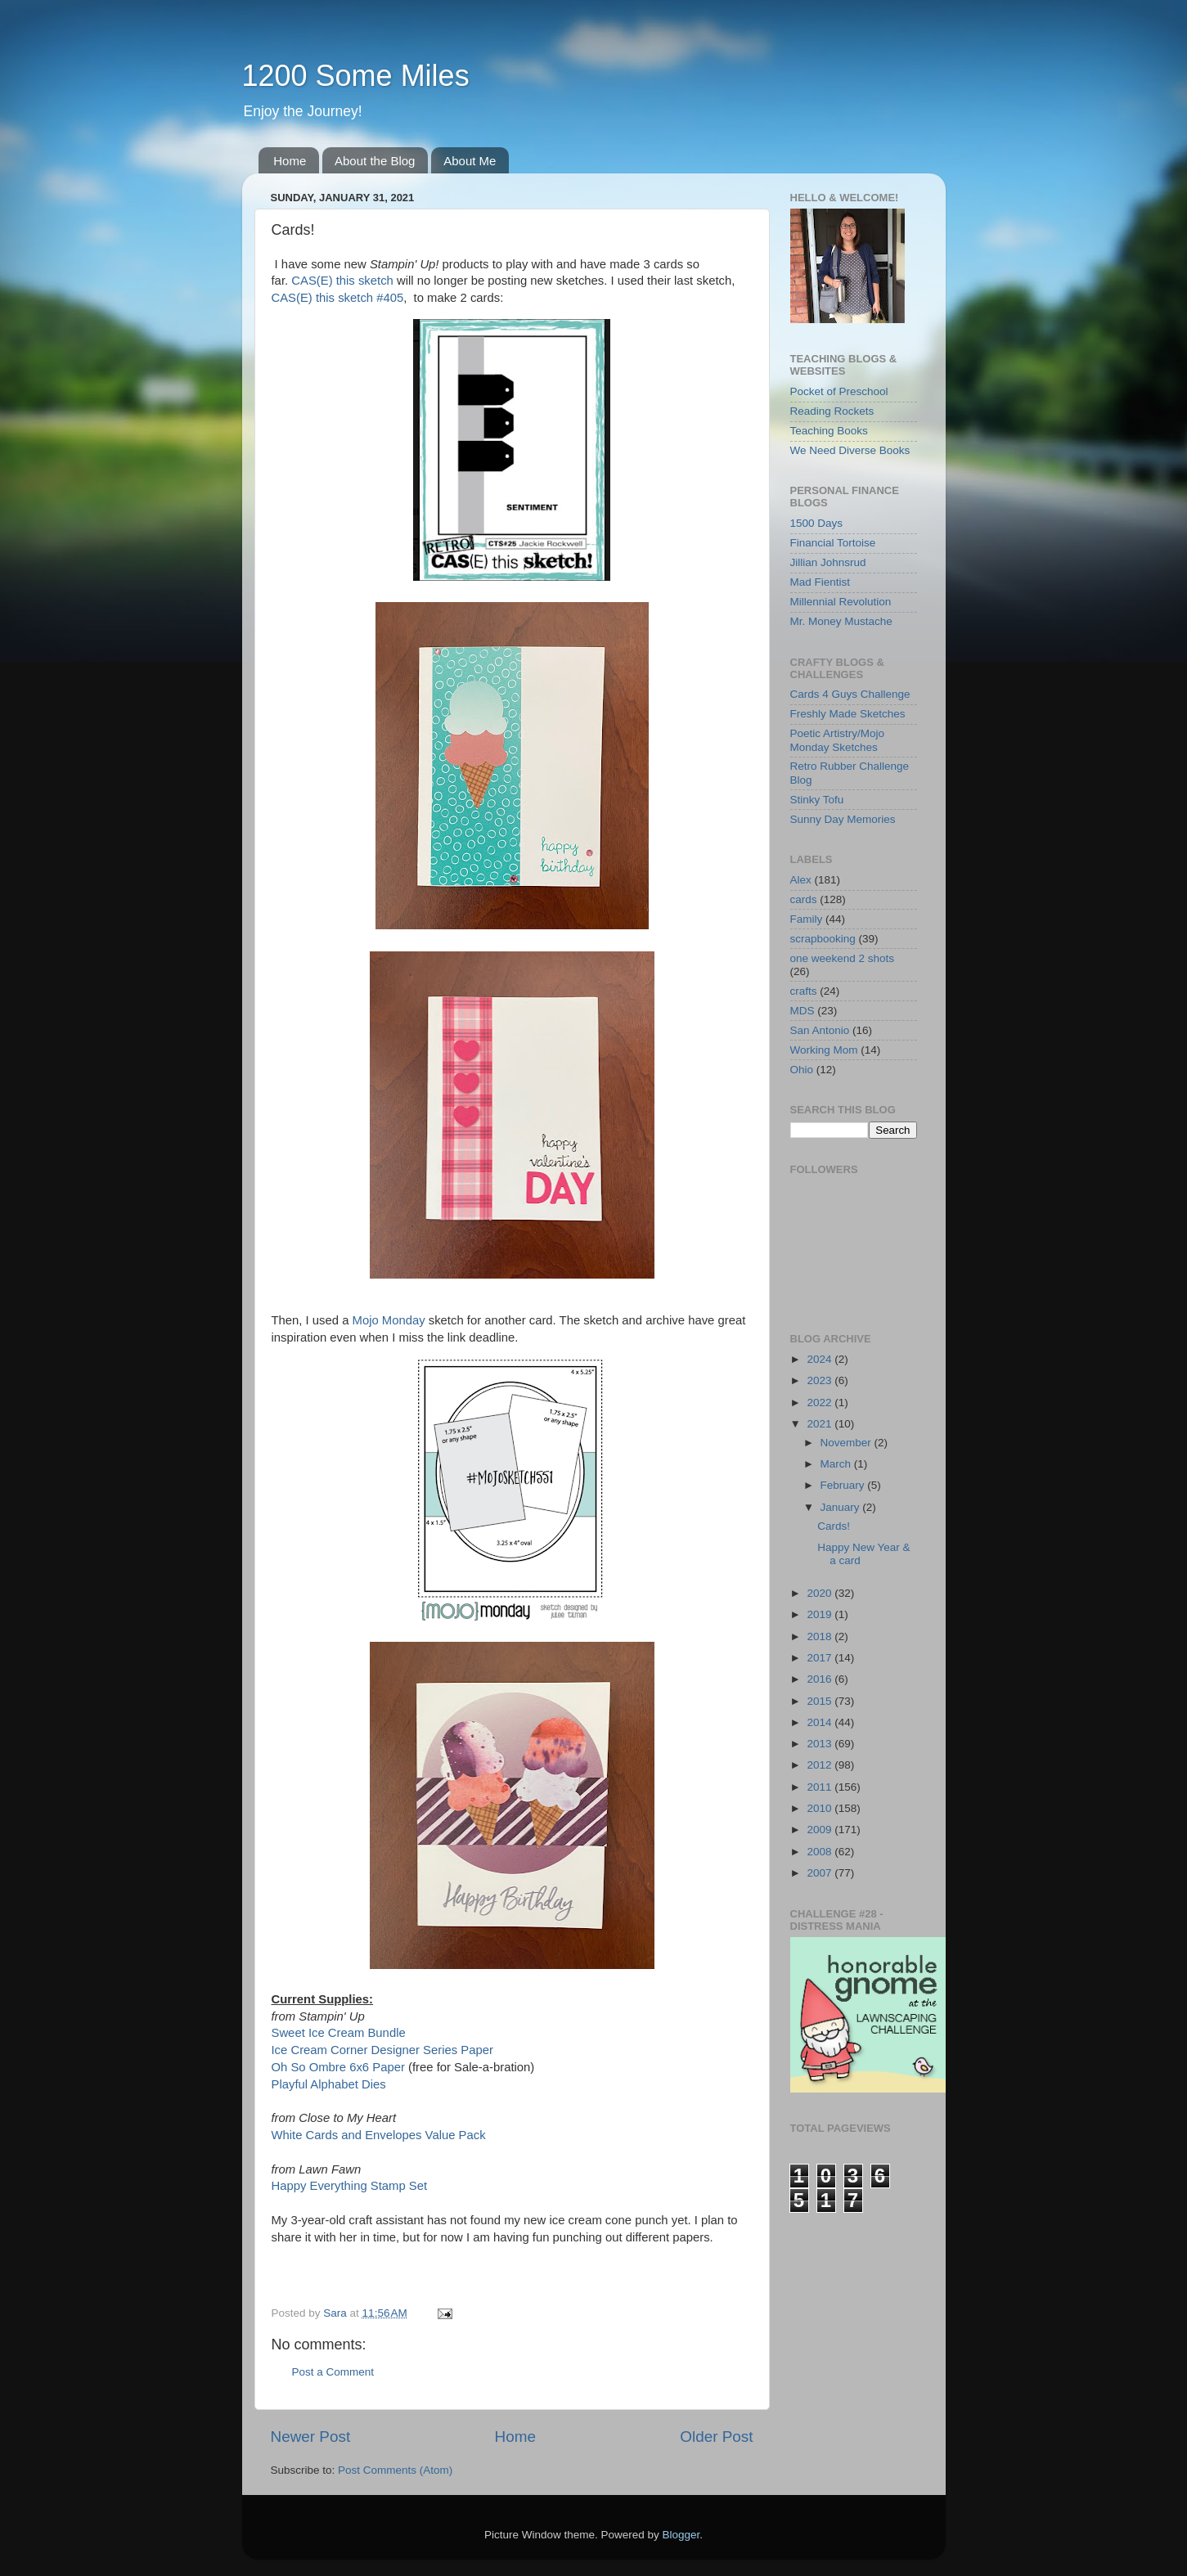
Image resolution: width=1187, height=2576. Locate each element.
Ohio (802, 1069)
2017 (820, 1658)
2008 (820, 1851)
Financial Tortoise (833, 543)
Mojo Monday (389, 1320)
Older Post (716, 2436)
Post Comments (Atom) (395, 2470)
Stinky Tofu (817, 799)
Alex (801, 880)
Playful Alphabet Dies (329, 2084)
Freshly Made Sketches (848, 714)
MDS (802, 1011)
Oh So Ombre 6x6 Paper (338, 2067)
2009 (820, 1829)
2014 (820, 1722)
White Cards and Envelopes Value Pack (379, 2135)
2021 (820, 1424)
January (842, 1507)
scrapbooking (823, 939)
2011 (820, 1787)
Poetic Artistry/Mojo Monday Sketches (837, 740)
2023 (820, 1380)
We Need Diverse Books (850, 450)
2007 (820, 1873)
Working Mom (824, 1050)
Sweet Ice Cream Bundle (339, 2032)
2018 (820, 1636)
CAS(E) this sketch (342, 280)
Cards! (833, 1526)
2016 (820, 1679)
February (844, 1485)
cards (803, 899)
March (837, 1464)
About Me (469, 161)
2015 (820, 1701)
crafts (803, 991)
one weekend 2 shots (842, 958)
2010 (820, 1808)
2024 (820, 1359)
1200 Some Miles (356, 75)
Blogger (681, 2535)
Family (806, 919)
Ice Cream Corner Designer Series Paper (382, 2050)
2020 (820, 1593)
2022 (820, 1402)
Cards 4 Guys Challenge (850, 694)
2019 (820, 1614)
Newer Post (311, 2436)
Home (289, 161)
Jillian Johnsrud (828, 562)
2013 (820, 1744)
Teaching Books (829, 431)
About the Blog (375, 161)
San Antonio (820, 1030)
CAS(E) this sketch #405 (338, 297)
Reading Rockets (832, 411)
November (848, 1442)
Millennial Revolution (841, 602)
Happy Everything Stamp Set (350, 2185)
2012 (820, 1765)
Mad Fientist (820, 582)
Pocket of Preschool (839, 391)
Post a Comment (333, 2372)
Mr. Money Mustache (841, 621)
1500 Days (816, 523)
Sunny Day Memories (843, 819)
